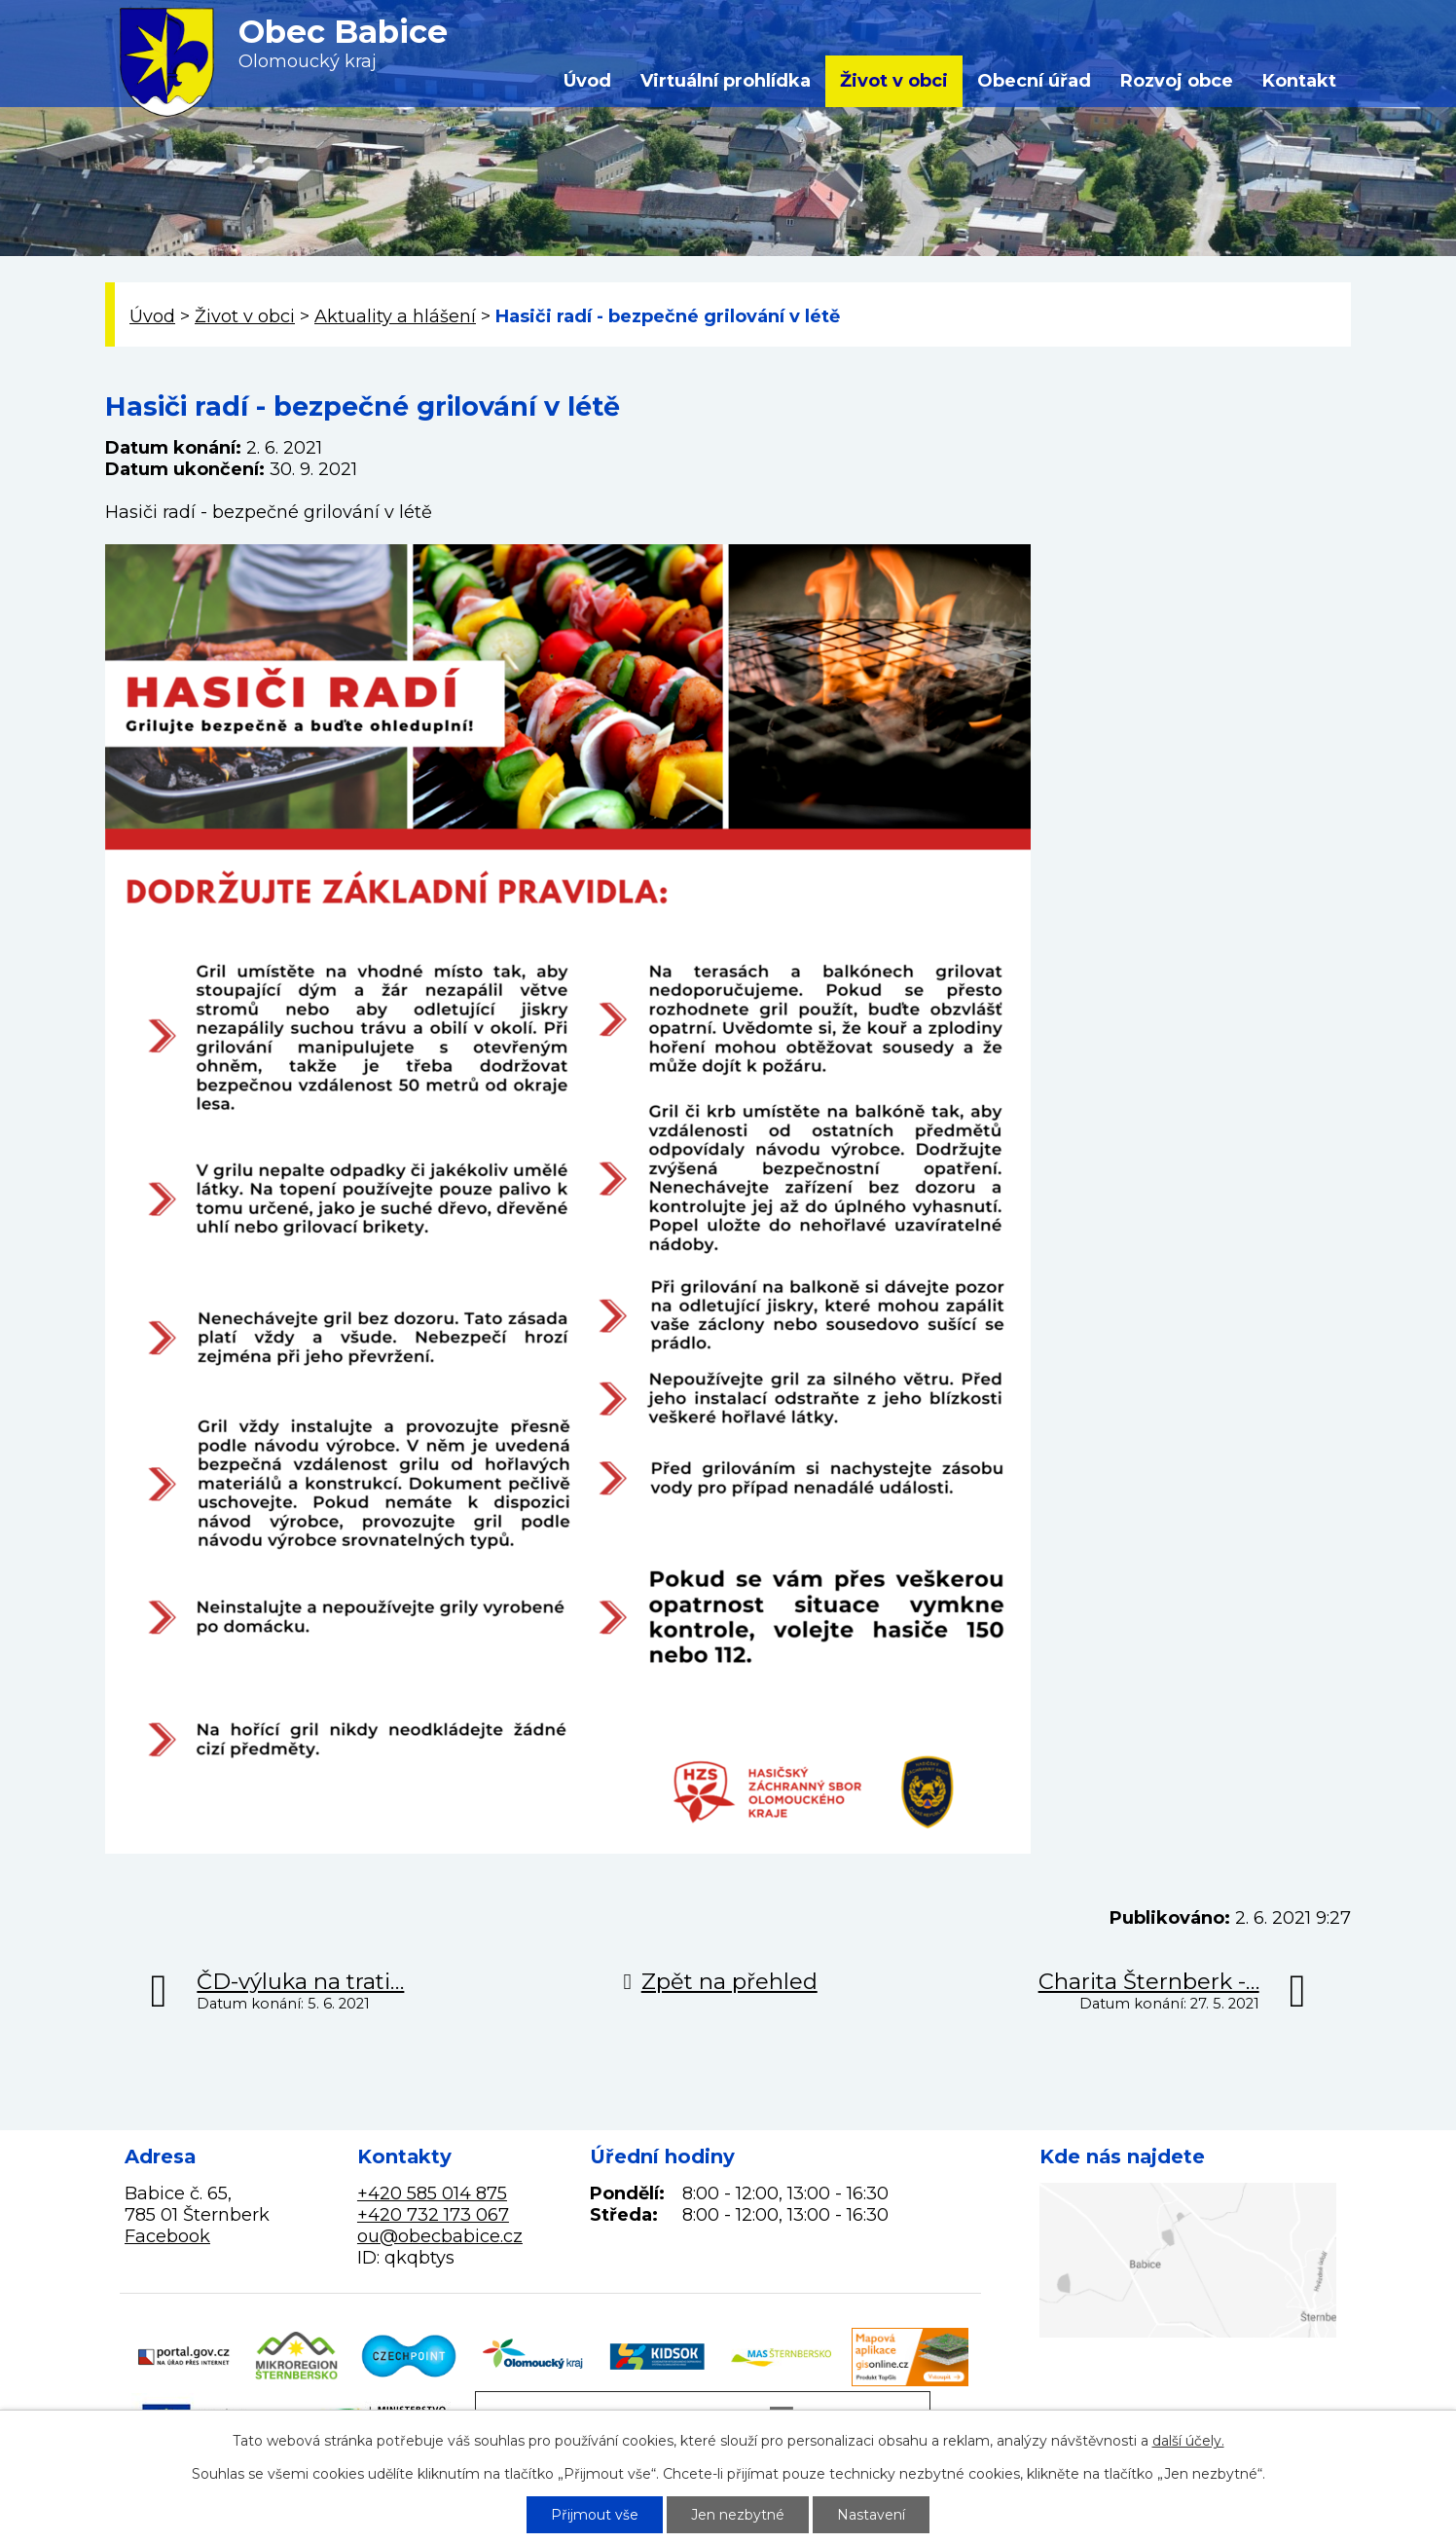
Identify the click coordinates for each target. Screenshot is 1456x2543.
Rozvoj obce (1176, 81)
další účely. (1188, 2441)
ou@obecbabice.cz (440, 2236)
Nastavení (871, 2515)
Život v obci (894, 81)
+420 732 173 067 (433, 2215)
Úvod (587, 81)
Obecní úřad (1034, 81)
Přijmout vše (594, 2515)
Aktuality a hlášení (395, 316)
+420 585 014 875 (432, 2193)
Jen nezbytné (737, 2515)
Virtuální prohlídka (725, 81)
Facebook (167, 2236)
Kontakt (1299, 81)
